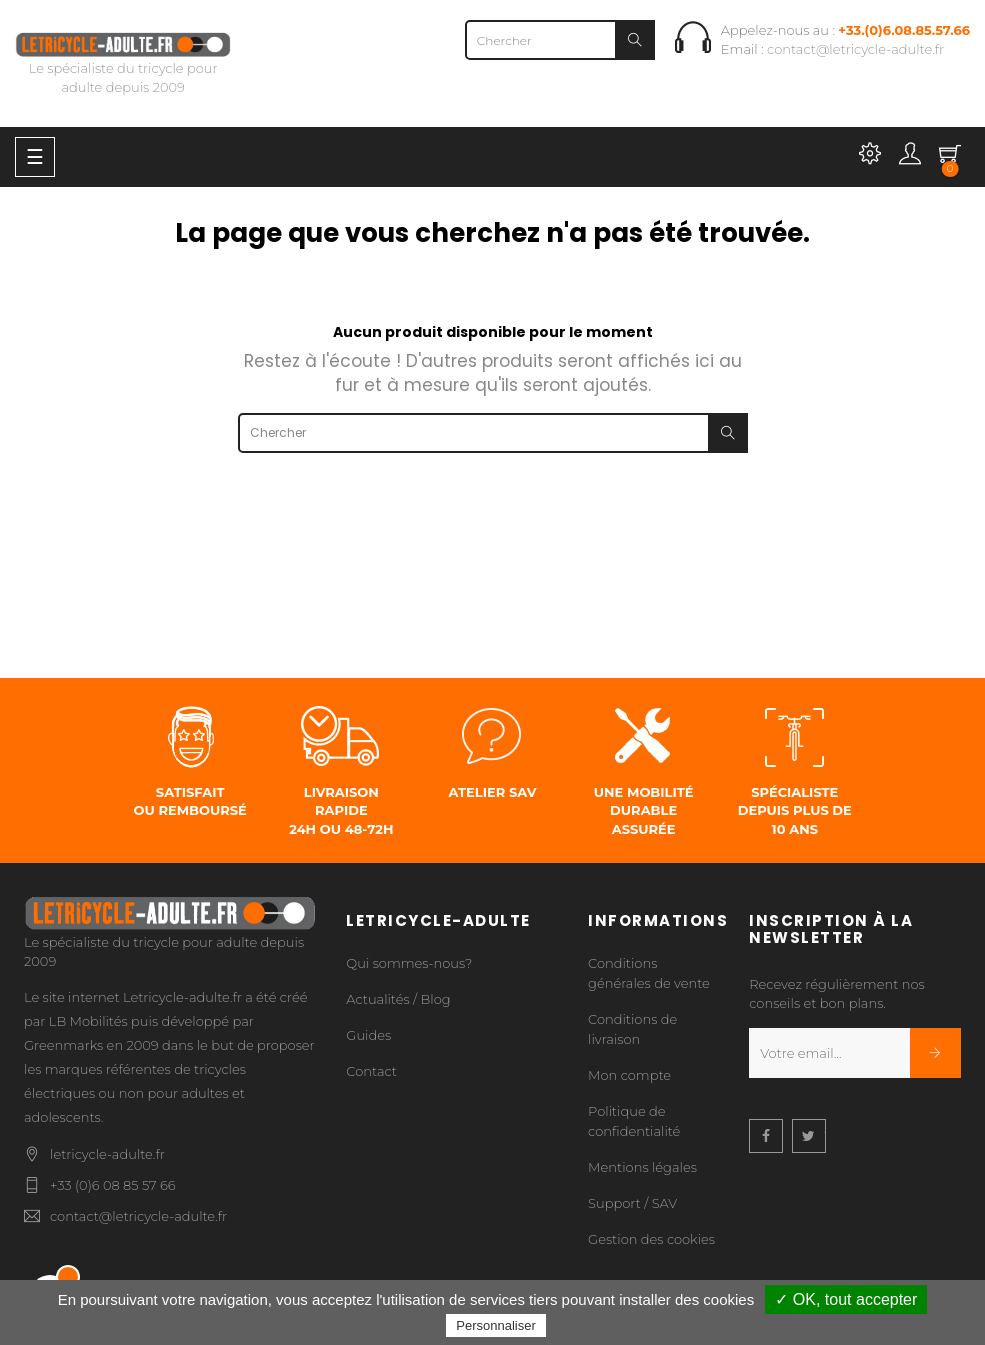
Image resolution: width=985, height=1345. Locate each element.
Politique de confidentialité (634, 1121)
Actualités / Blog (398, 999)
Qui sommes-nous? (409, 963)
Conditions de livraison (632, 1029)
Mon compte (629, 1075)
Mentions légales (642, 1167)
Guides (368, 1035)
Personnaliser (496, 1325)
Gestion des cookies (651, 1239)
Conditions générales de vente (649, 973)
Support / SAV (632, 1203)
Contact (371, 1071)
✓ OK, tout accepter (846, 1299)
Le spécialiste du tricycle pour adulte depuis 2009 (123, 65)
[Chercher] (560, 40)
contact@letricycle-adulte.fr (855, 49)
